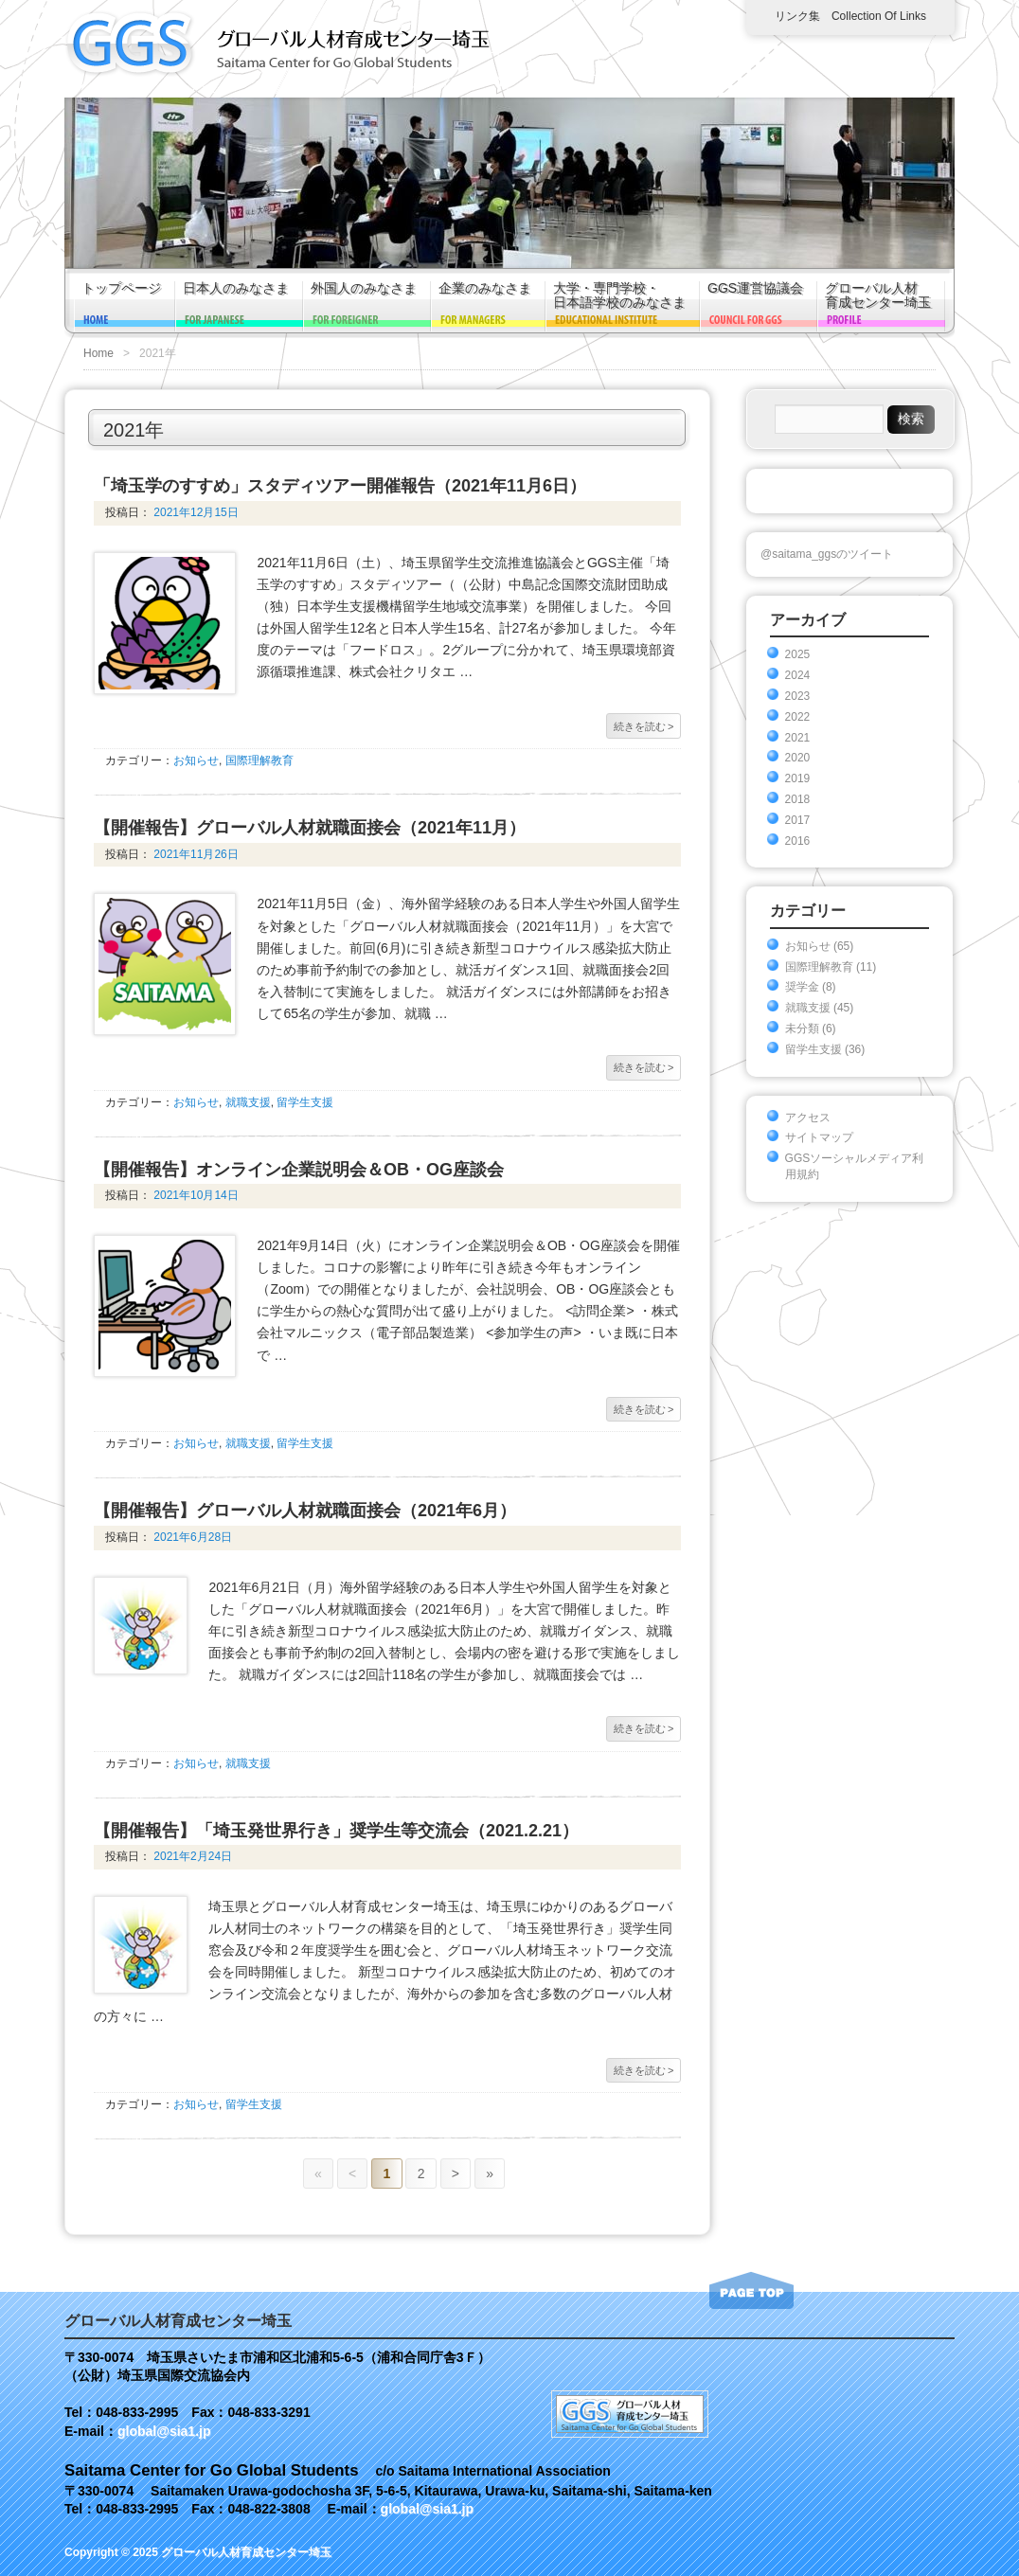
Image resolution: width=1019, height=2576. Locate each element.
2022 (798, 717)
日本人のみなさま (236, 288)
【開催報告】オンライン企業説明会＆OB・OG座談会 (299, 1169)
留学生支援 (305, 1102)
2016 (798, 841)
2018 (798, 799)
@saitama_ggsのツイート (826, 554)
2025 (798, 654)
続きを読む (644, 726)
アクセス (808, 1117)
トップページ (121, 288)
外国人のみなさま (364, 288)
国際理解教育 (259, 760)
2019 (798, 778)
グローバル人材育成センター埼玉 (878, 295)
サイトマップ (819, 1137)
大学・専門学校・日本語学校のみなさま (619, 295)
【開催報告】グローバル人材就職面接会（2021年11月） (310, 827)
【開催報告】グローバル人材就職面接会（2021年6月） (305, 1510)
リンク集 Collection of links (850, 16)
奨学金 (802, 986)
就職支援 (248, 1102)
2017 (798, 820)
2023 (798, 696)
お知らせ (196, 760)
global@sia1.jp (163, 2431)
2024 (798, 675)
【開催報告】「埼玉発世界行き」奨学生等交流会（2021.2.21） (336, 1830)
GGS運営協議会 (755, 288)
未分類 (802, 1028)
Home (98, 353)
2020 (798, 757)
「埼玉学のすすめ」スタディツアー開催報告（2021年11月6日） (340, 485)
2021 (798, 737)
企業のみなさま (484, 288)
